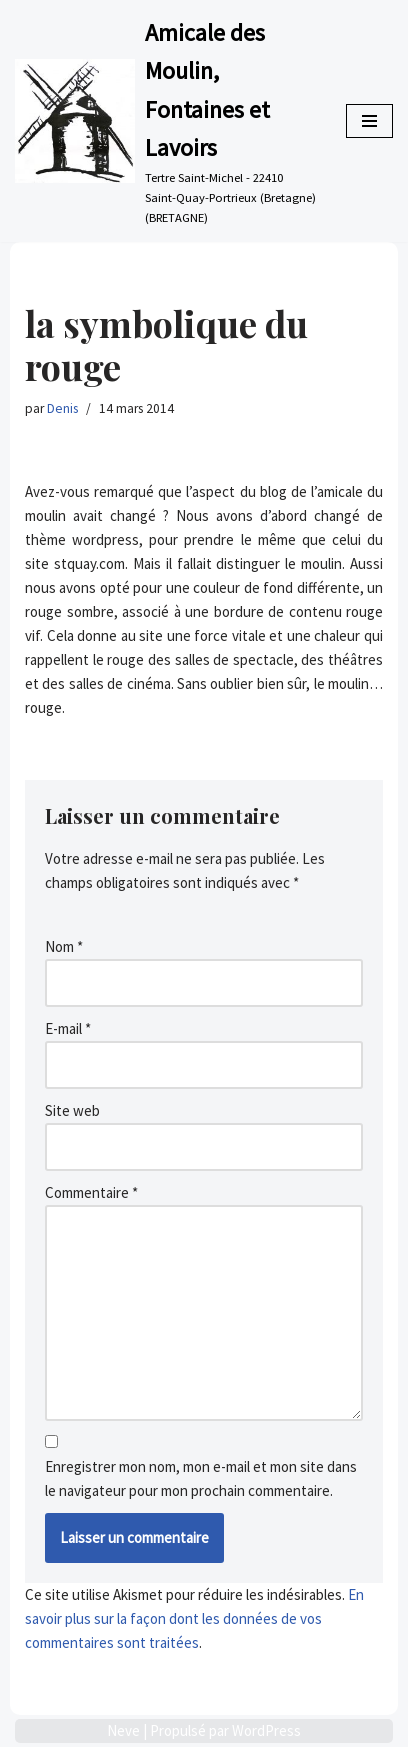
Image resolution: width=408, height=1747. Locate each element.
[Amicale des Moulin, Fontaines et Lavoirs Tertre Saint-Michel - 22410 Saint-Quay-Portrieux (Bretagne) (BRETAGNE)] (165, 121)
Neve (123, 1730)
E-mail (68, 1028)
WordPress (266, 1730)
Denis (62, 408)
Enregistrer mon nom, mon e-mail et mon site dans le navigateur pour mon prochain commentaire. (201, 1478)
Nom (64, 946)
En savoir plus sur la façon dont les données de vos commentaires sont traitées (194, 1618)
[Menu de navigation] (369, 121)
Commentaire (91, 1192)
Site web (72, 1110)
